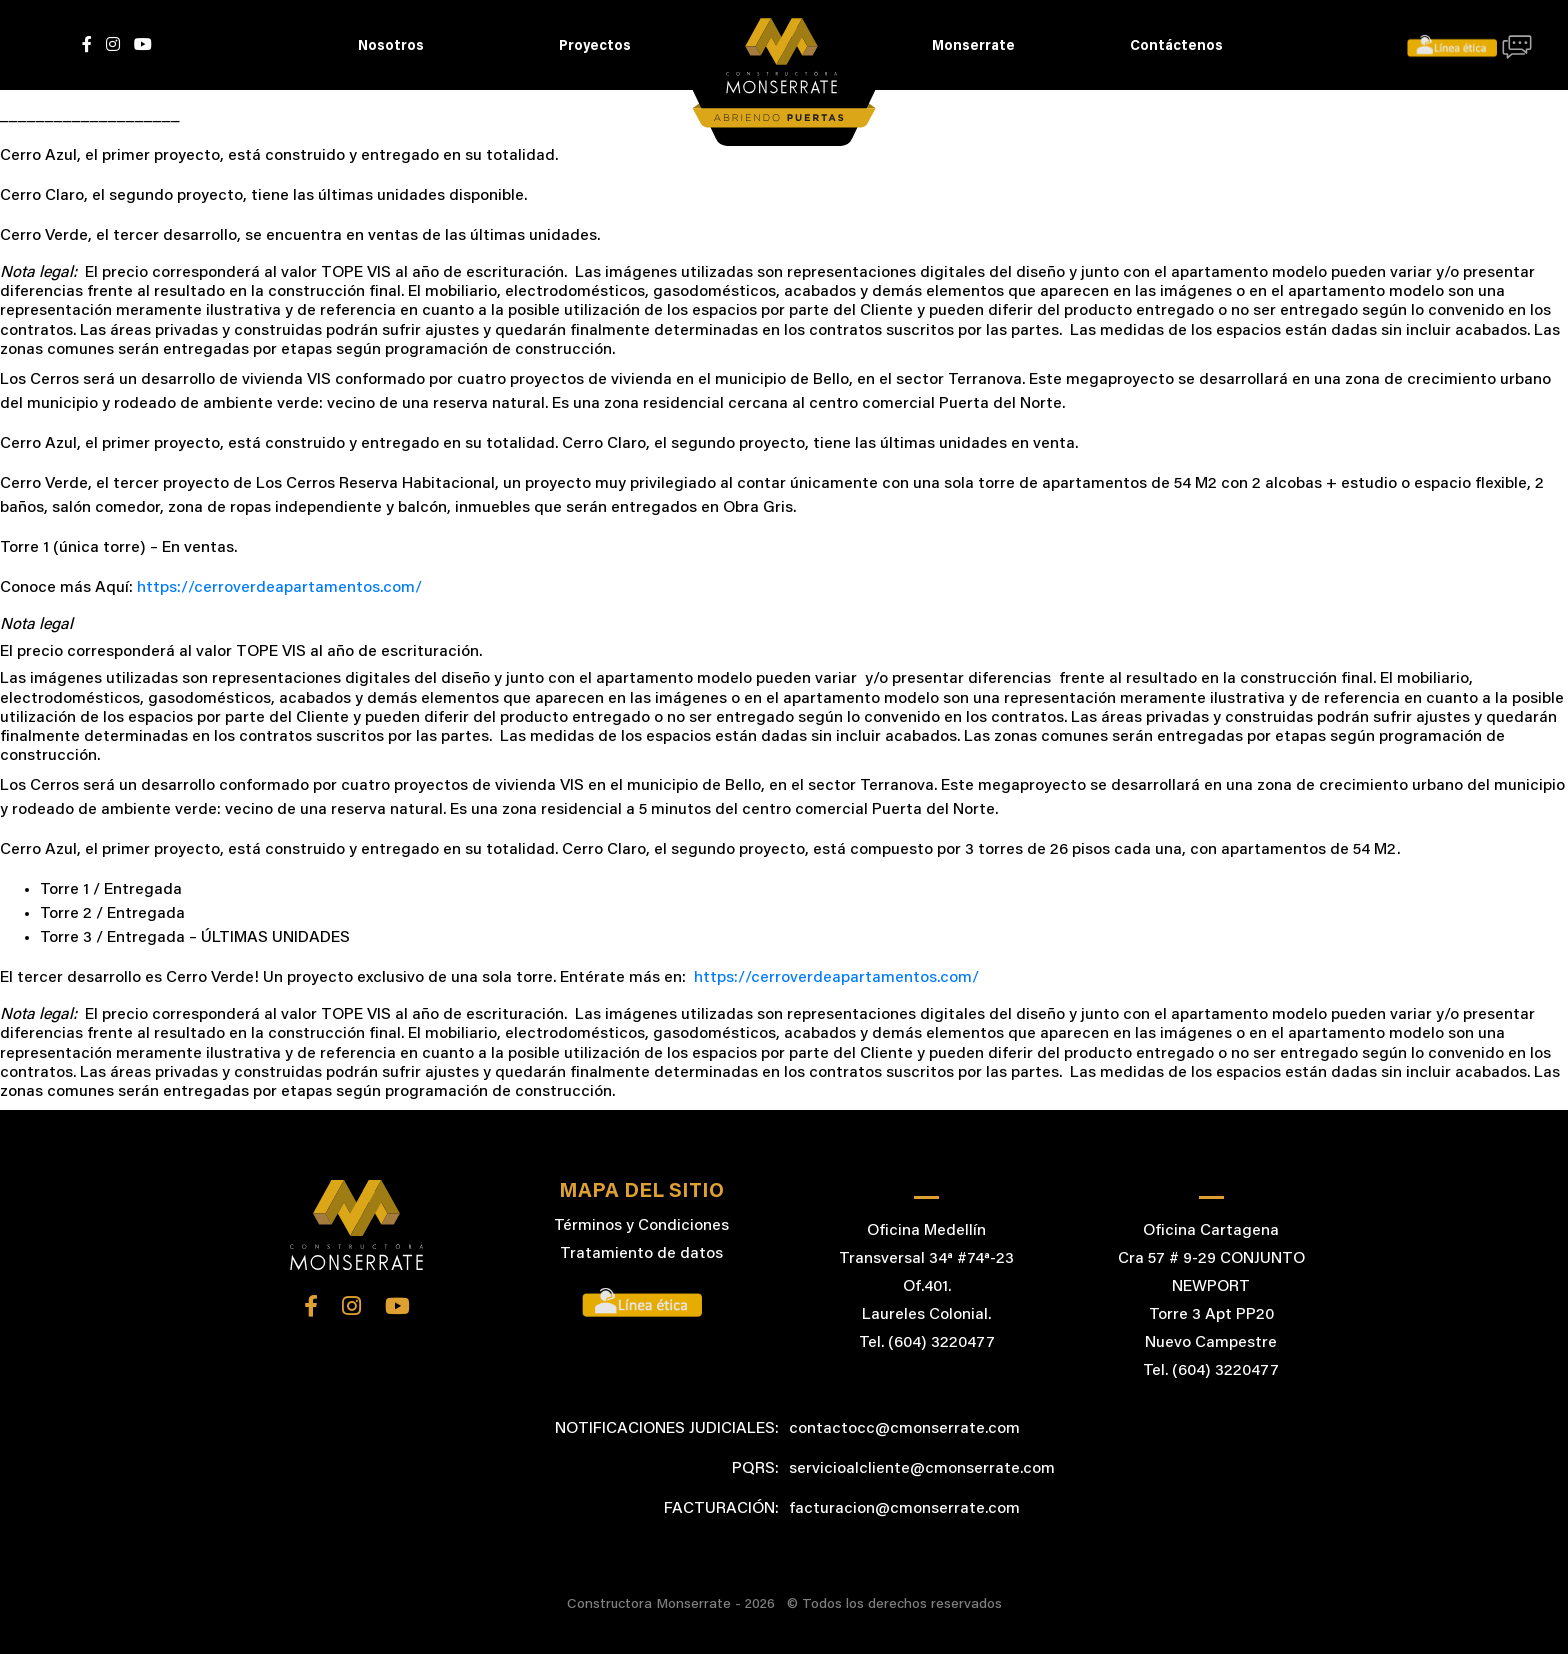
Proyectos (595, 47)
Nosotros (391, 47)
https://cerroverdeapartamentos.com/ (279, 588)
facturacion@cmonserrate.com (904, 1509)
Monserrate (973, 47)
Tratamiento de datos (641, 1254)
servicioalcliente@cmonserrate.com (922, 1469)
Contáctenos (1176, 47)
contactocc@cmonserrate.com (904, 1429)
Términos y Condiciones (641, 1226)
